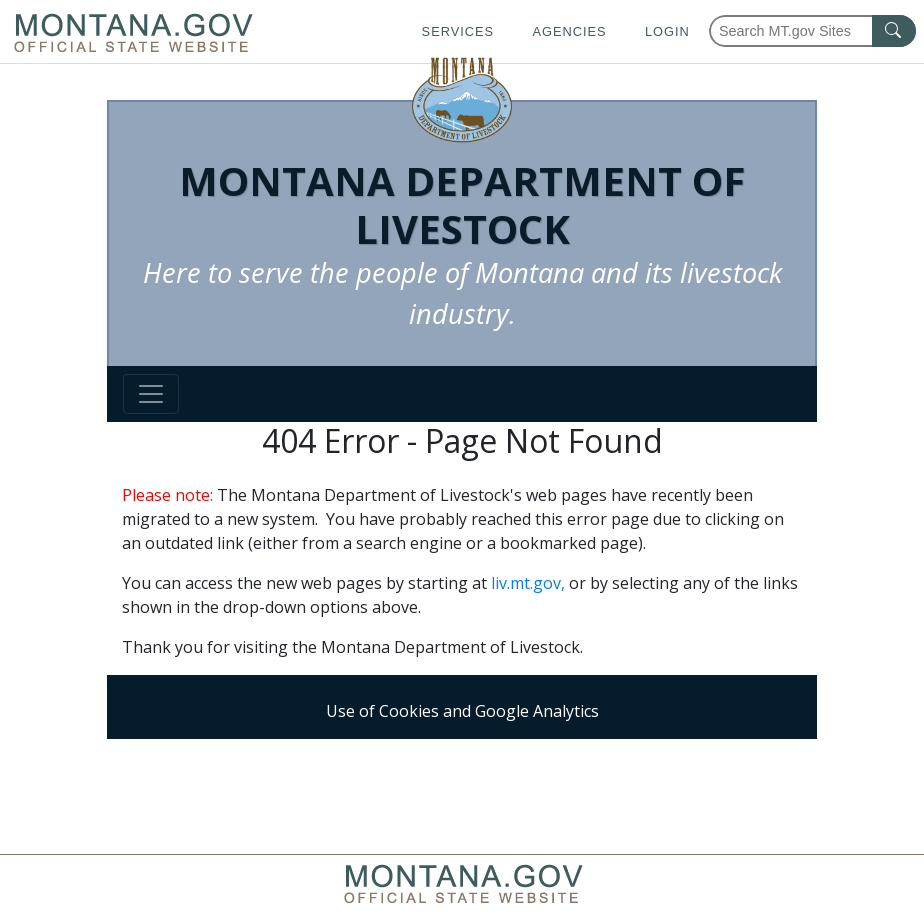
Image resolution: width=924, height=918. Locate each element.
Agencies (569, 31)
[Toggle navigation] (151, 394)
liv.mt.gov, (528, 583)
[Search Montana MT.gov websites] (812, 31)
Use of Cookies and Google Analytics (462, 711)
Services (458, 31)
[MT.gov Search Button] (894, 31)
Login (667, 31)
